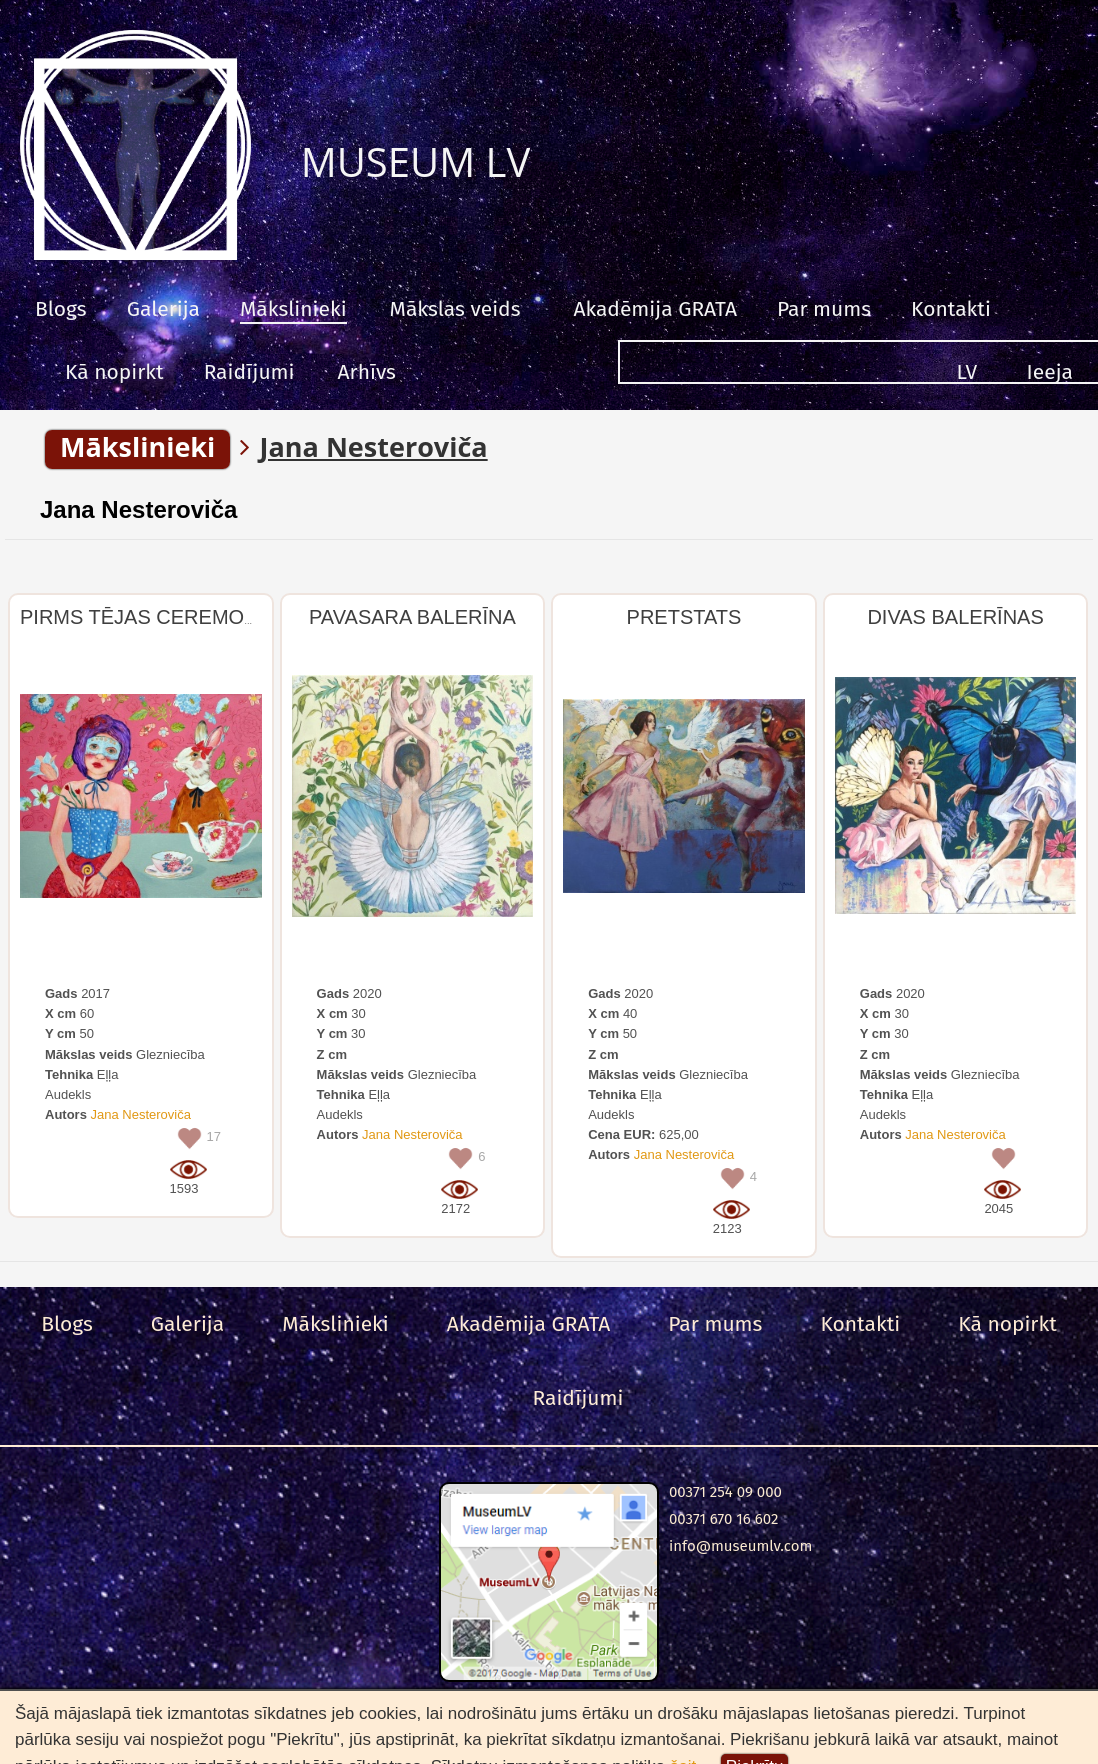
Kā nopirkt (114, 372)
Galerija (163, 309)
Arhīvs (367, 372)
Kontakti (951, 309)
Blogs (61, 309)
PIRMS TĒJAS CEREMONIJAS (160, 617)
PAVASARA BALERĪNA (412, 617)
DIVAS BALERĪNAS (955, 617)
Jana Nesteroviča (138, 509)
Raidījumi (249, 372)
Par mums (824, 309)
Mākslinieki (293, 309)
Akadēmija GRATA (654, 309)
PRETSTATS (684, 617)
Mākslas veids (455, 309)
